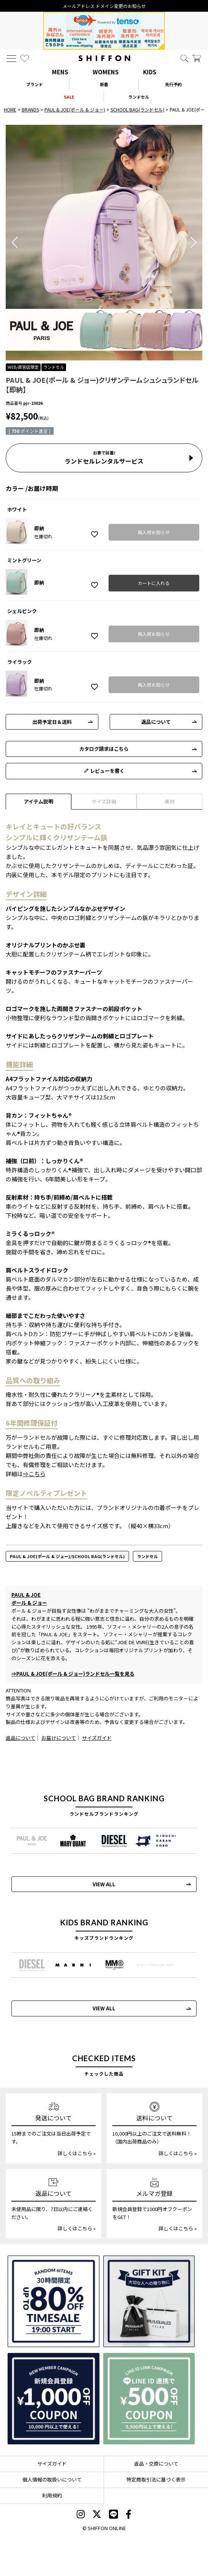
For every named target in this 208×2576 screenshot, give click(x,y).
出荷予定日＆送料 (52, 721)
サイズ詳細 (103, 801)
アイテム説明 (38, 801)
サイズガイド (97, 1737)
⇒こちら (34, 1474)
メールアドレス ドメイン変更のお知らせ (104, 6)
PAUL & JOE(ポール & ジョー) (74, 109)
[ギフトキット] (149, 2301)
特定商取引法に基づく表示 (156, 2479)
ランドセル (147, 1556)
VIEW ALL (104, 1884)
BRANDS (30, 109)
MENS (60, 72)
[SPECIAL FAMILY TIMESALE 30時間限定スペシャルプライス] (53, 2301)
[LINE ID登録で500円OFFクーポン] (149, 2399)
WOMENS (106, 72)
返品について (156, 721)
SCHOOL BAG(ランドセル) (137, 109)
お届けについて (58, 1737)
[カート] (196, 58)
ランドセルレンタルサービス (104, 458)
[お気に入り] (24, 58)
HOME (10, 109)
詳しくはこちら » (77, 2153)
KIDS (149, 72)
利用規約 (52, 2495)
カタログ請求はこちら (104, 748)
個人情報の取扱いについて (52, 2479)
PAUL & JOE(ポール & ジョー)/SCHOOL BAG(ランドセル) (67, 1556)
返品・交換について (156, 2463)
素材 (170, 801)
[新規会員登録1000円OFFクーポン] (53, 2399)
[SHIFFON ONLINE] (104, 58)
